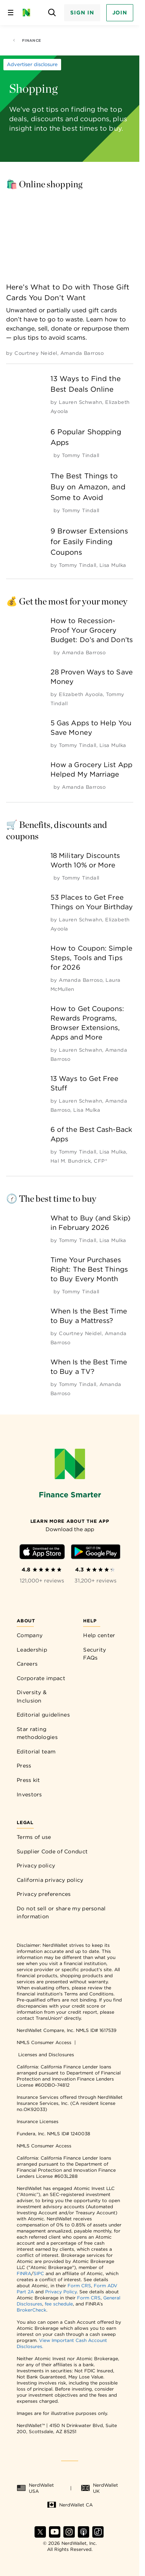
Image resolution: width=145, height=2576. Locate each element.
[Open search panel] (51, 12)
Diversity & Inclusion (32, 1696)
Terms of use (34, 1837)
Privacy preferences (44, 1894)
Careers (27, 1664)
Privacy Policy (61, 2291)
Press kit (28, 1780)
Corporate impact (41, 1678)
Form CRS (79, 2285)
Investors (29, 1794)
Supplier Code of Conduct (52, 1851)
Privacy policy (36, 1865)
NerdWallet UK (99, 2488)
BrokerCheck (31, 2310)
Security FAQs (94, 1654)
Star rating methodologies (37, 1733)
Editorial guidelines (43, 1715)
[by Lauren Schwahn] (80, 402)
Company (30, 1635)
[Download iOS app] (42, 1553)
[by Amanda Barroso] (82, 353)
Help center (99, 1635)
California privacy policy (50, 1880)
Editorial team (36, 1751)
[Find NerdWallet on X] (40, 2535)
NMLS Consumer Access (44, 2042)
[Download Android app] (95, 1553)
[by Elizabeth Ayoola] (81, 694)
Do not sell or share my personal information (61, 1912)
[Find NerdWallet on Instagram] (69, 2535)
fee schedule (59, 2304)
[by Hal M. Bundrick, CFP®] (78, 1161)
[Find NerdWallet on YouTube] (54, 2535)
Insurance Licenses (37, 2121)
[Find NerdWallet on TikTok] (98, 2535)
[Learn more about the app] (69, 1520)
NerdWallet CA (70, 2505)
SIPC (38, 2273)
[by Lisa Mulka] (112, 565)
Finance (26, 40)
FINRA (24, 2273)
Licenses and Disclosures (46, 2054)
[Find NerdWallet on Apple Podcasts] (83, 2535)
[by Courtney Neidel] (35, 353)
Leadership (32, 1650)
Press (24, 1766)
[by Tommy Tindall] (80, 455)
